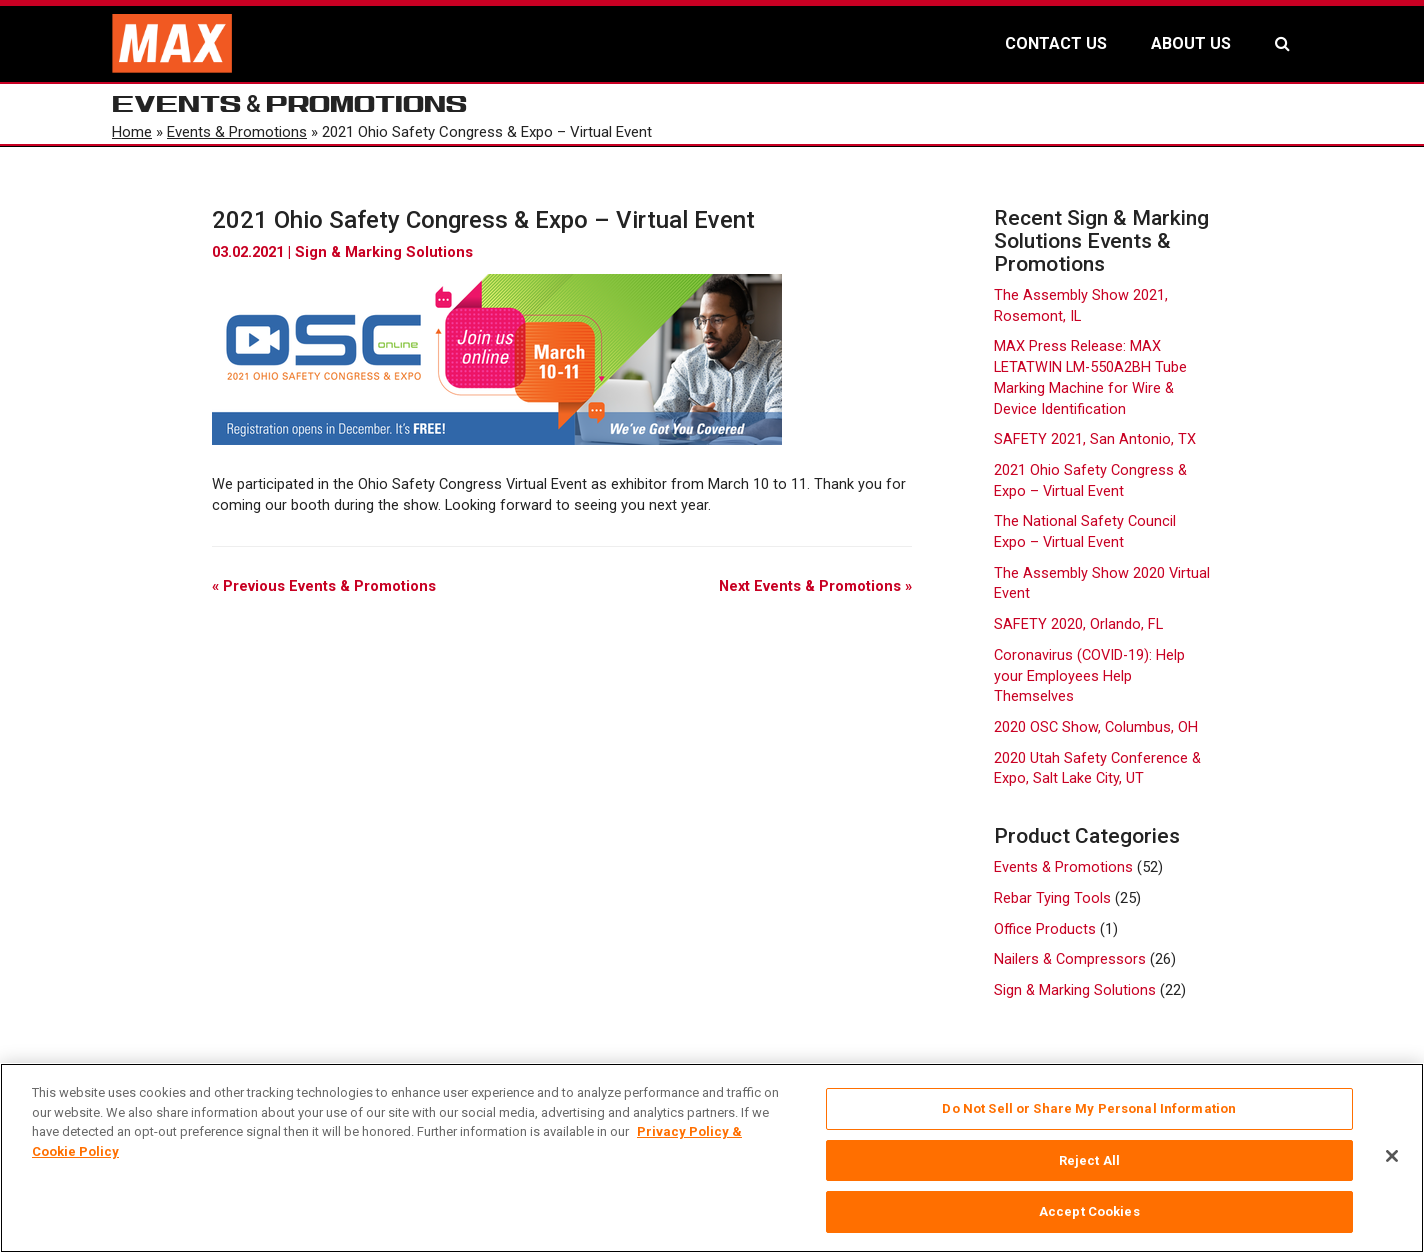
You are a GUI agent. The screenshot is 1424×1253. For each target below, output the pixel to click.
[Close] (1392, 1156)
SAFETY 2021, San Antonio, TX (1095, 439)
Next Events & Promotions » (815, 586)
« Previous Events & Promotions (324, 586)
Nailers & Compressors (1070, 959)
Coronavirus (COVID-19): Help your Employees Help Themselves (1089, 676)
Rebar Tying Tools (1052, 898)
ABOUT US (1191, 43)
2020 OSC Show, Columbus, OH (1096, 727)
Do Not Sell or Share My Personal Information (1089, 1108)
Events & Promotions (237, 132)
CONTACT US (1056, 43)
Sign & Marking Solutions (384, 252)
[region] (712, 1158)
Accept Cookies (1089, 1211)
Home (132, 132)
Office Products (1045, 929)
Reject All (1089, 1160)
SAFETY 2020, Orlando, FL (1078, 624)
